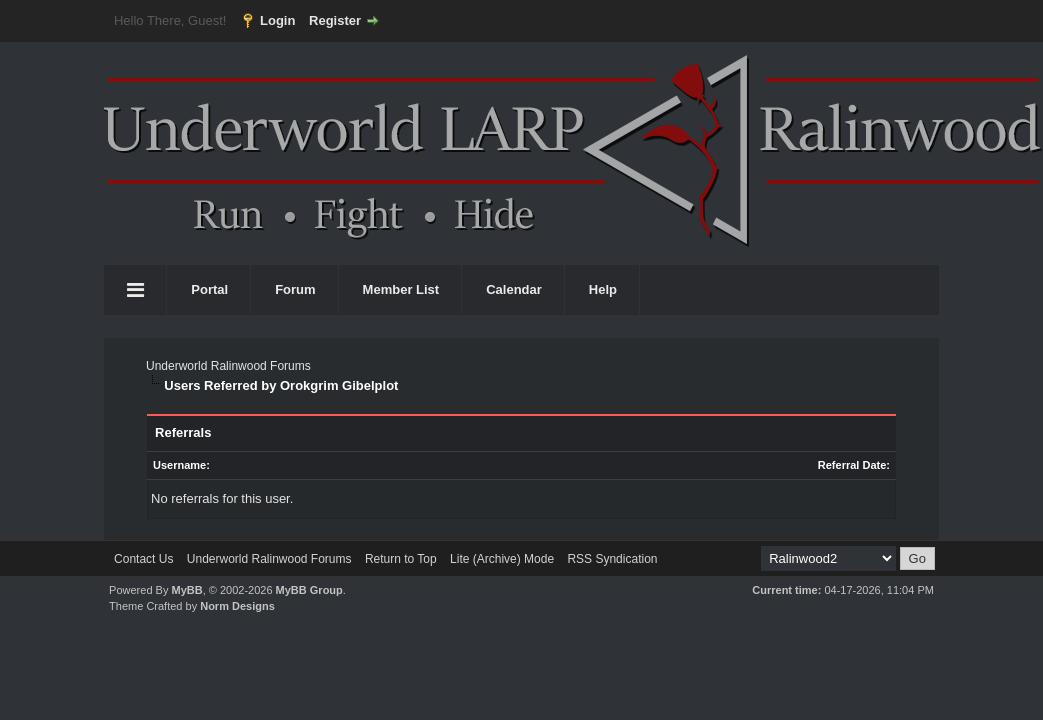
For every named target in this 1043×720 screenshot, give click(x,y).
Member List (401, 289)
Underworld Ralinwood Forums (228, 366)
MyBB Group (309, 590)
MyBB (186, 590)
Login (277, 20)
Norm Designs (237, 606)
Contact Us (143, 559)
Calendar (514, 289)
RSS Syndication (612, 559)
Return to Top (401, 559)
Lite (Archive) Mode (502, 559)
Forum (295, 289)
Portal (209, 289)
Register (335, 20)
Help (603, 289)
